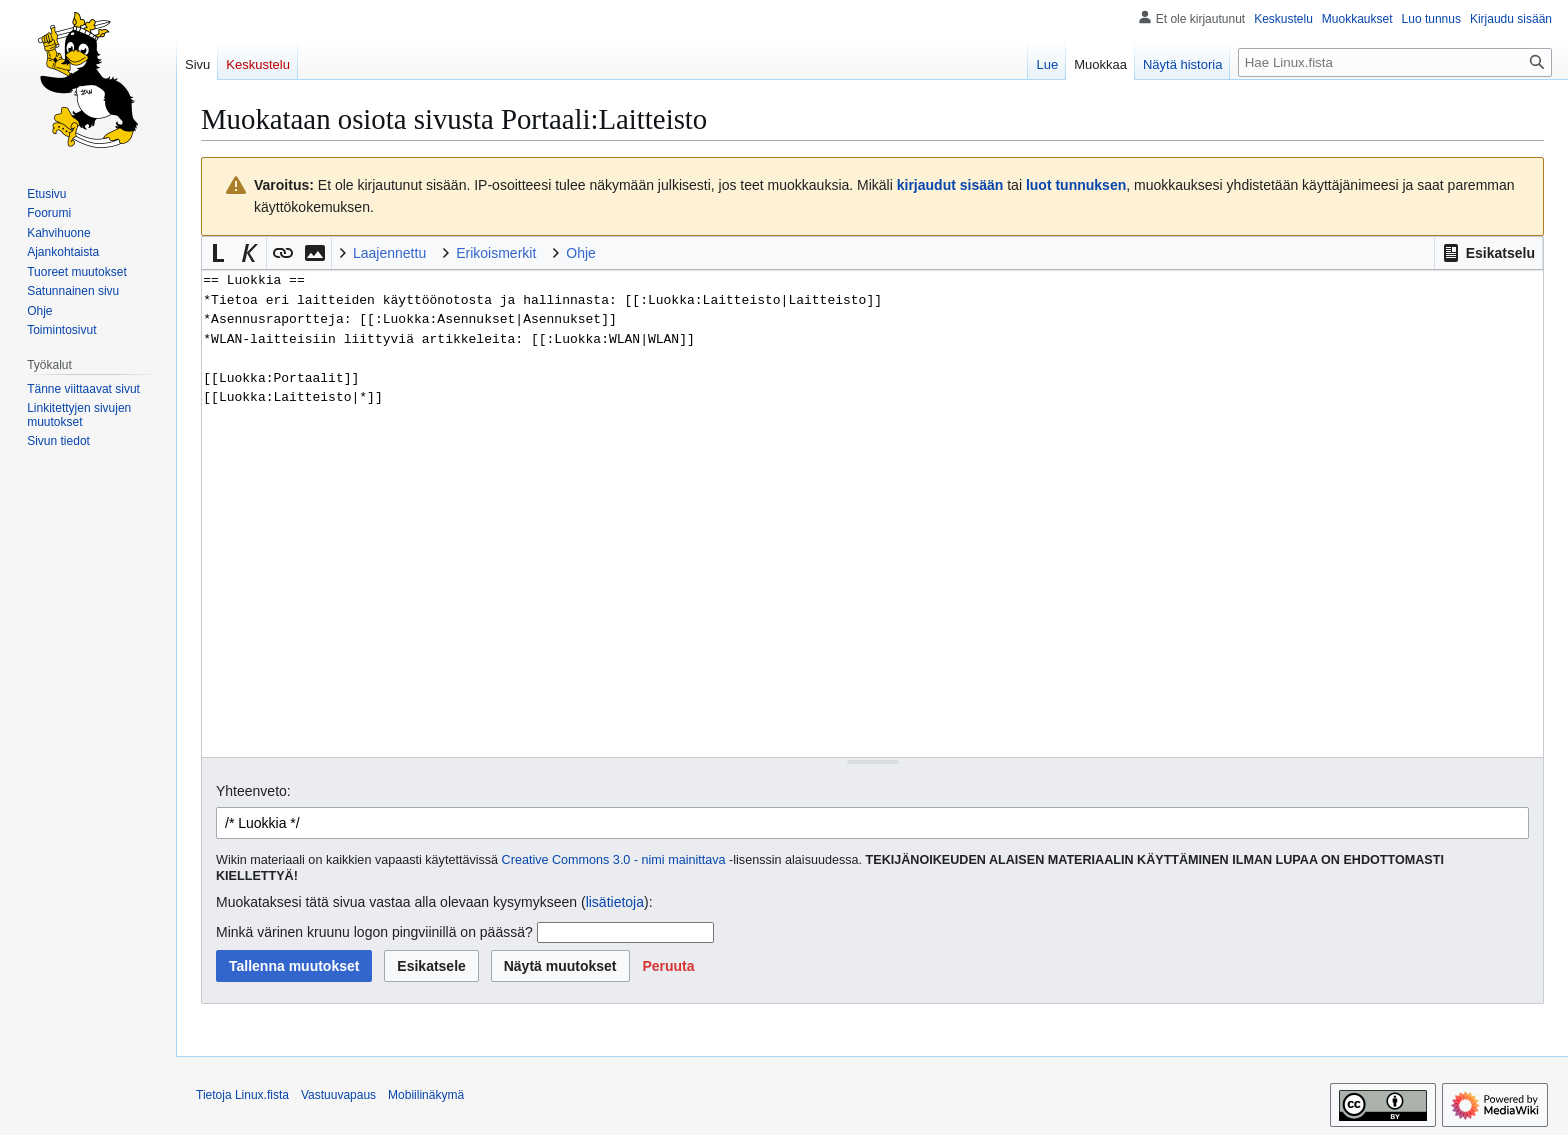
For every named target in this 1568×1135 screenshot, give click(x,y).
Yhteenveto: (253, 791)
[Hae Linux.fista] (1395, 62)
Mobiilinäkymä (426, 1095)
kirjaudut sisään (950, 185)
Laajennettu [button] (389, 253)
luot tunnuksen (1076, 185)
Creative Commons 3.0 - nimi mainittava (614, 860)
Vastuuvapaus (338, 1095)
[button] (1488, 253)
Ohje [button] (581, 253)
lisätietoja (615, 902)
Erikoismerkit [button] (496, 253)
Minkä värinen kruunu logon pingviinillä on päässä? (374, 932)
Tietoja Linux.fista (242, 1095)
